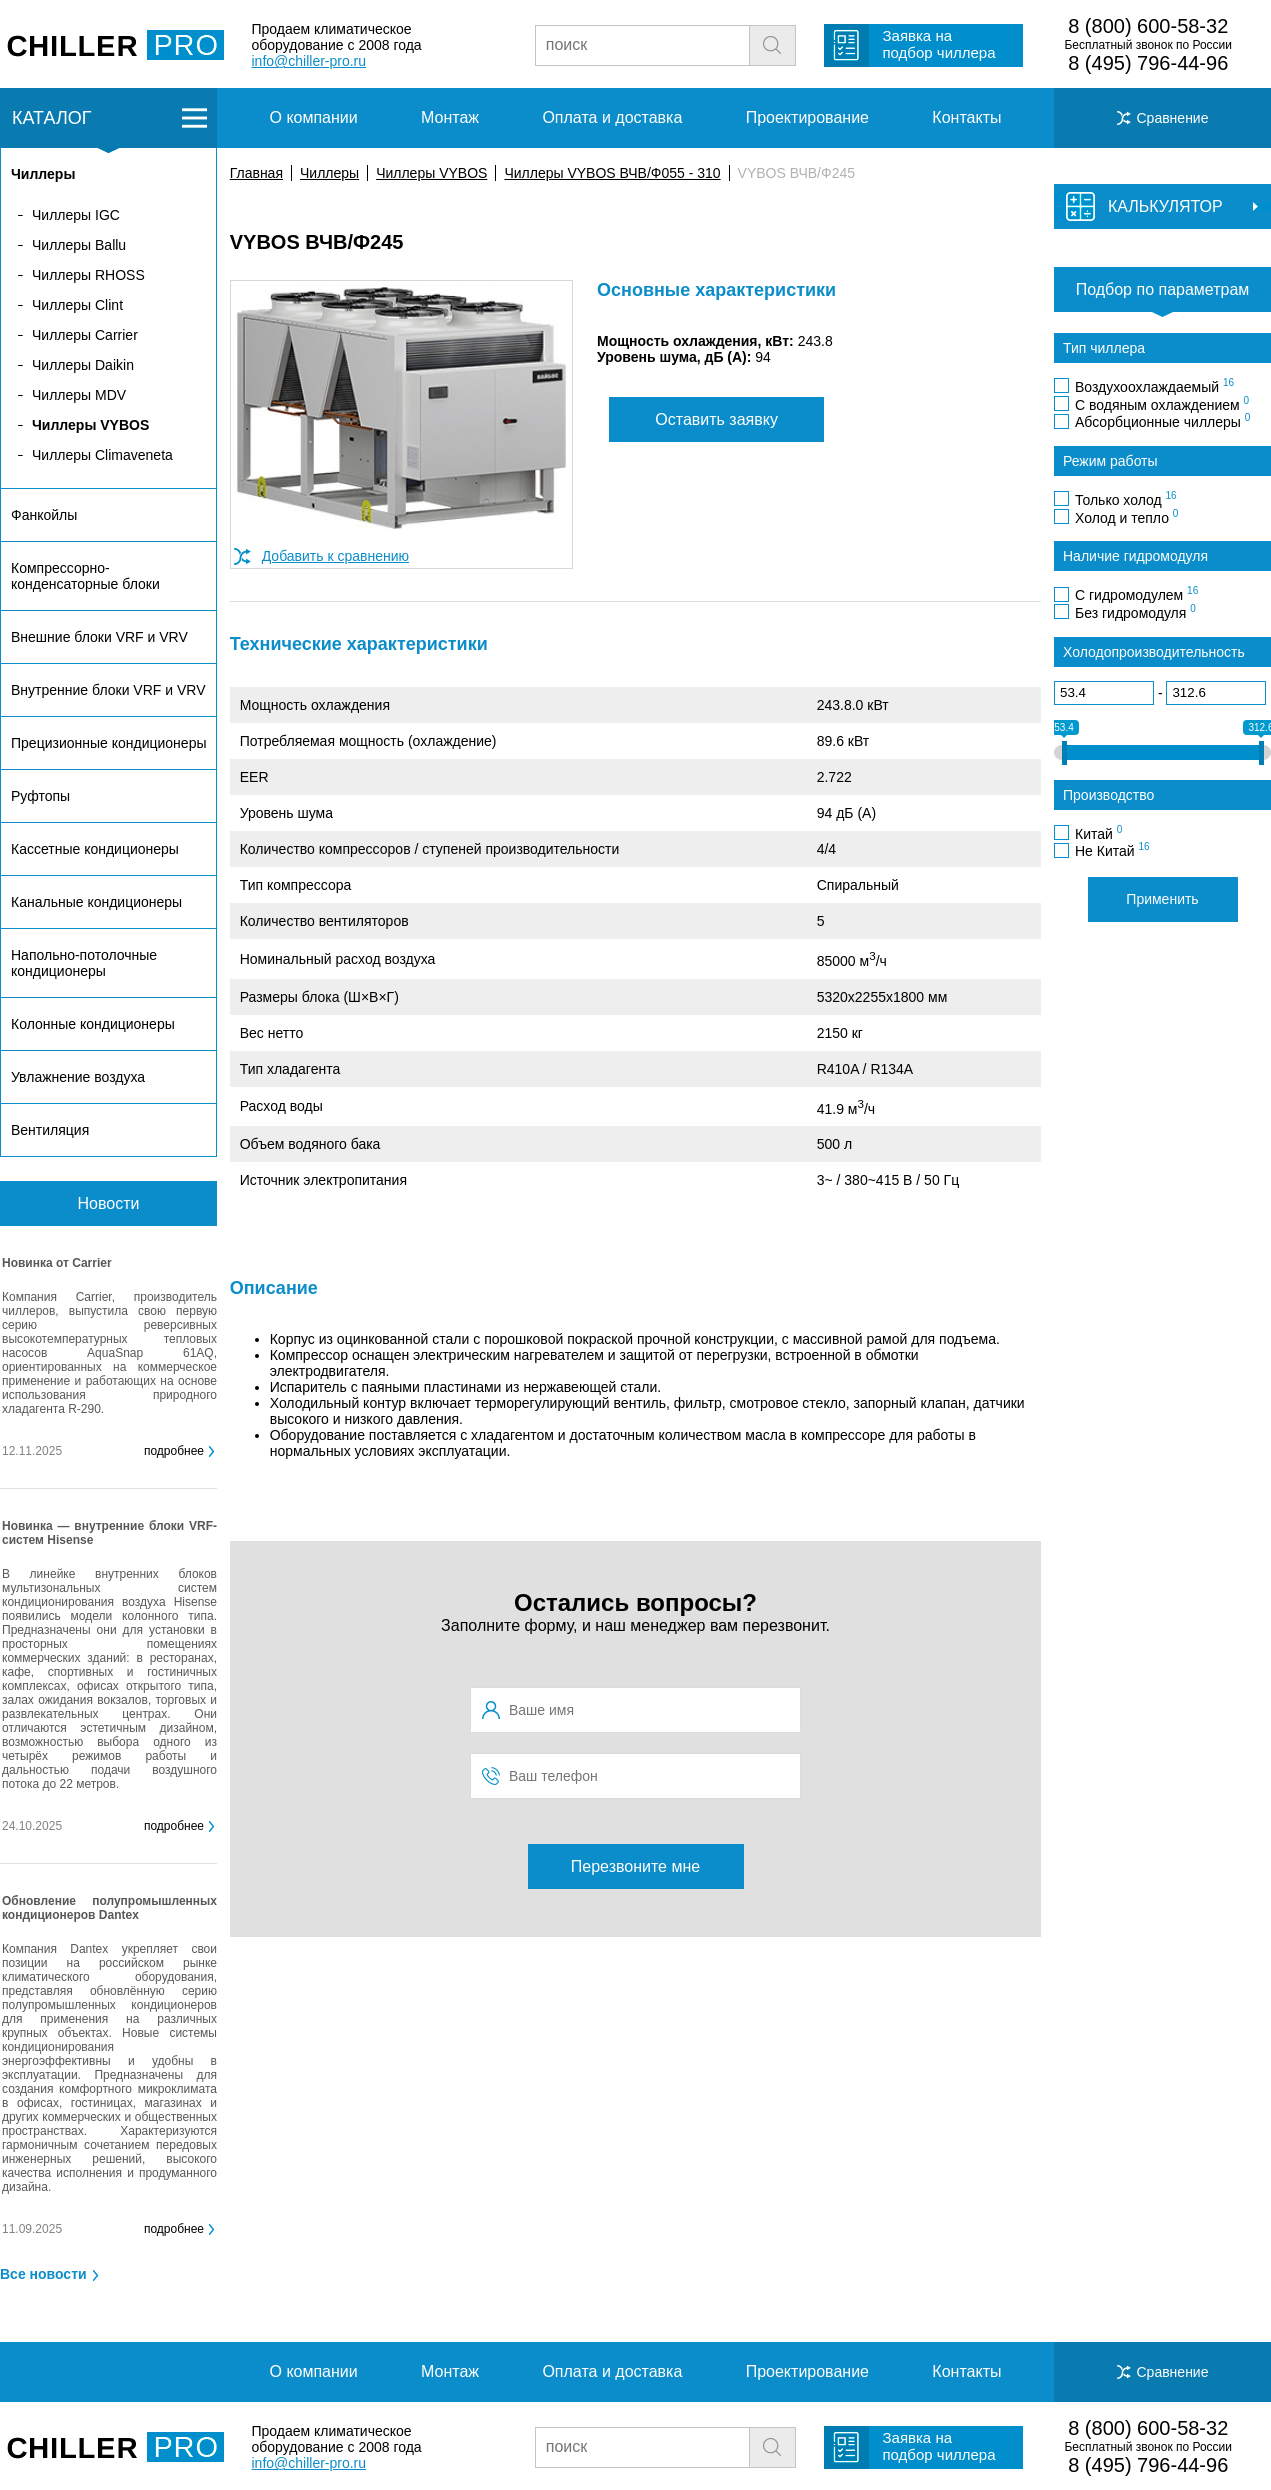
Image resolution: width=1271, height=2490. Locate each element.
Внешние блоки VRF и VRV (99, 637)
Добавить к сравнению (335, 556)
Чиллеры (329, 173)
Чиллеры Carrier (85, 335)
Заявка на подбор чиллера (938, 44)
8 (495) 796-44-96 (1148, 63)
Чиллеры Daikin (83, 365)
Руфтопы (40, 796)
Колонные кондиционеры (93, 1024)
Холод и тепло (1126, 517)
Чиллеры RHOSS (88, 275)
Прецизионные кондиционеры (108, 743)
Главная (256, 173)
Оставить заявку (716, 419)
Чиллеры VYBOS (431, 173)
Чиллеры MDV (79, 395)
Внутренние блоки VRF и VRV (108, 690)
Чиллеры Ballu (79, 245)
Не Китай (1112, 850)
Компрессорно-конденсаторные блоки (85, 576)
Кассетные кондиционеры (95, 849)
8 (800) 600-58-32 (1148, 26)
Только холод (1126, 499)
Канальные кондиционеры (96, 902)
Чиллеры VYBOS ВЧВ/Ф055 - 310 (612, 173)
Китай (1098, 833)
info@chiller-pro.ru (308, 61)
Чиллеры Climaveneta (102, 455)
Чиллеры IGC (76, 215)
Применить (1162, 899)
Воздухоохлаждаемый (1154, 386)
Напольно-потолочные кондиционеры (84, 963)
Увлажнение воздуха (78, 1077)
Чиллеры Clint (77, 305)
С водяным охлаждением (1162, 404)
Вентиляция (50, 1130)
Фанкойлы (44, 515)
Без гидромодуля (1135, 612)
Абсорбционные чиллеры (1162, 421)
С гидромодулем (1136, 594)
